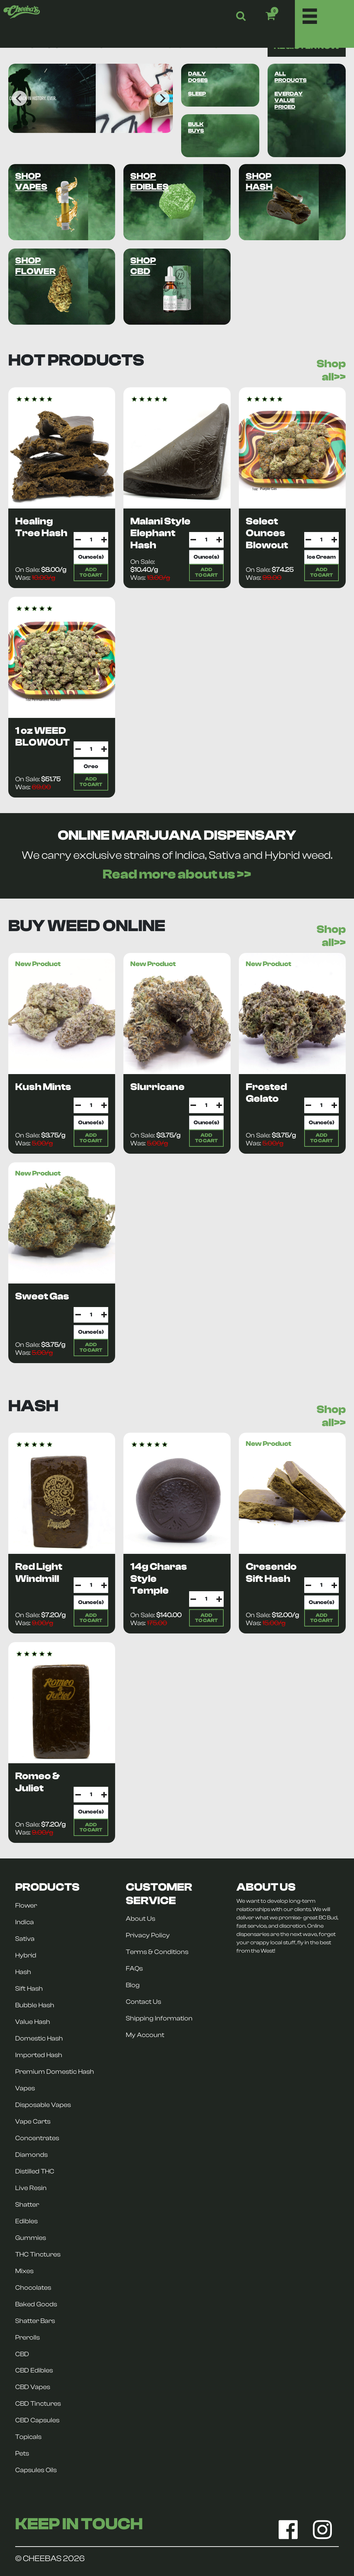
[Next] (161, 98)
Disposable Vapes (43, 2105)
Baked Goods (36, 2304)
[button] (280, 16)
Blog (133, 1985)
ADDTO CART (91, 572)
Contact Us (143, 2002)
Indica (24, 1922)
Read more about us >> (177, 874)
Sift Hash (29, 1988)
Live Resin (31, 2188)
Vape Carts (32, 2121)
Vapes (25, 2088)
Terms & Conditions (157, 1952)
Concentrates (37, 2138)
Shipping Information (159, 2018)
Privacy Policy (148, 1935)
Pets (22, 2453)
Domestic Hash (39, 2038)
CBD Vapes (32, 2387)
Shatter (27, 2204)
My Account (145, 2035)
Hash (23, 1972)
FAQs (134, 1968)
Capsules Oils (36, 2470)
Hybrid (25, 1955)
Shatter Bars (35, 2321)
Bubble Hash (34, 2005)
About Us (140, 1918)
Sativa (25, 1939)
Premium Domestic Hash (54, 2071)
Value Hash (32, 2022)
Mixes (24, 2271)
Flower (26, 1905)
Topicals (28, 2437)
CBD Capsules (37, 2420)
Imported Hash (38, 2055)
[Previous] (19, 98)
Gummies (30, 2238)
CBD (22, 2354)
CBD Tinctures (38, 2403)
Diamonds (31, 2155)
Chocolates (33, 2287)
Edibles (26, 2221)
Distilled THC (34, 2171)
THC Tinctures (37, 2254)
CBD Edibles (34, 2370)
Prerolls (27, 2337)
